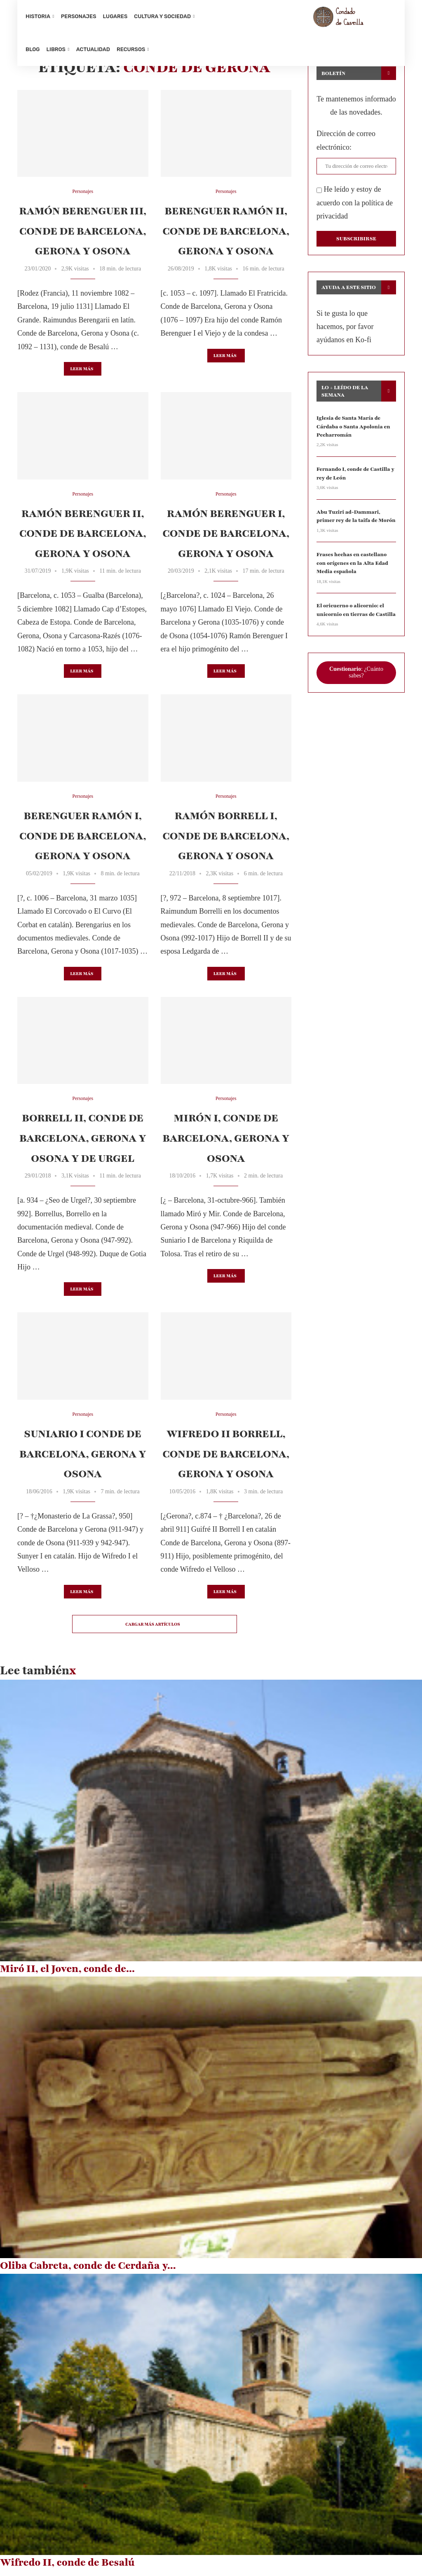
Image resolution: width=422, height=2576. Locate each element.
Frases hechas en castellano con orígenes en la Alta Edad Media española (355, 565)
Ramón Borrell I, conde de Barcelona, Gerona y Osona (225, 841)
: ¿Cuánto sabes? (356, 673)
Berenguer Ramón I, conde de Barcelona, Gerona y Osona (82, 841)
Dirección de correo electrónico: (345, 145)
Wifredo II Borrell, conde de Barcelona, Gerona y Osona (225, 1459)
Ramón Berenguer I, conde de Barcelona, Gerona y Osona (225, 539)
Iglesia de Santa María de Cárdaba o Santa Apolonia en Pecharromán (351, 431)
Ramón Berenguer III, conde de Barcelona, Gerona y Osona (82, 236)
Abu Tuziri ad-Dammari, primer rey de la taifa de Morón (354, 519)
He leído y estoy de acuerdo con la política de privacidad (354, 208)
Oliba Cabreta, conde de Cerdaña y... (88, 2271)
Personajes (78, 16)
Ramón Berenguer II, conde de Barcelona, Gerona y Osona (82, 539)
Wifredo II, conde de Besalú (67, 2568)
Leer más (81, 374)
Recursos (131, 49)
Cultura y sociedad (162, 16)
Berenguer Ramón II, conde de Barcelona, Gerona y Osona (225, 236)
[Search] (392, 32)
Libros (55, 49)
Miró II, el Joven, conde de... (67, 1974)
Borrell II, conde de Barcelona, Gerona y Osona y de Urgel (82, 1143)
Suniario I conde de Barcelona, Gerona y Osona (82, 1459)
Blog (33, 49)
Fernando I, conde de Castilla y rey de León (354, 477)
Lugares (115, 16)
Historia (38, 16)
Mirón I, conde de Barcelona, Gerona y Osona (225, 1143)
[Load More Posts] (154, 1629)
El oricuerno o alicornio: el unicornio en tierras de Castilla (354, 611)
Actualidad (93, 49)
